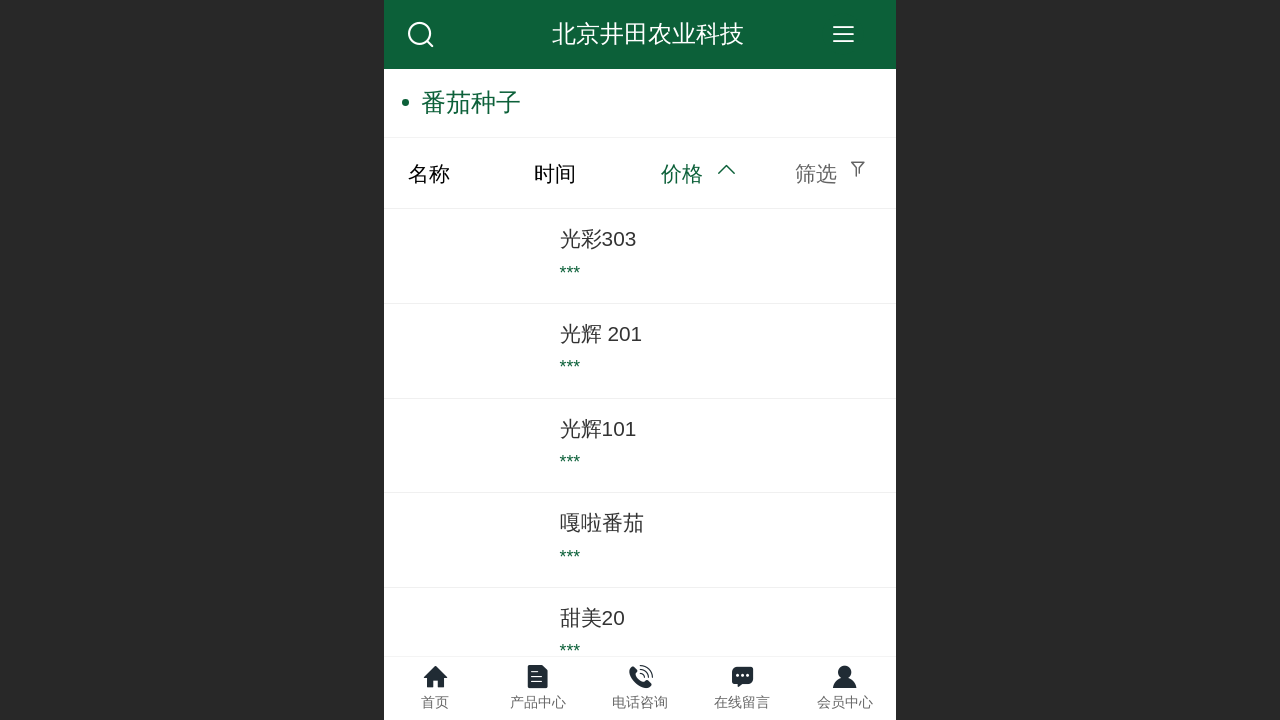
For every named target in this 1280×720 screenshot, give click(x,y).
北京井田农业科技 (648, 33)
